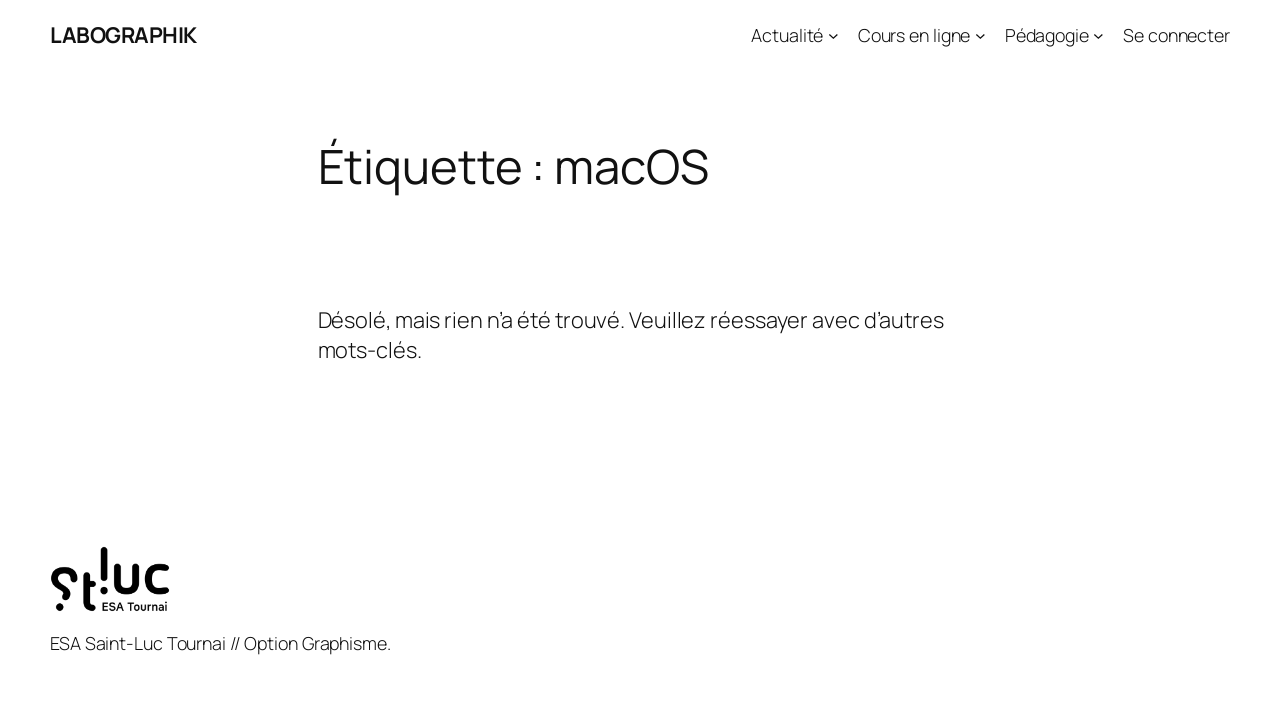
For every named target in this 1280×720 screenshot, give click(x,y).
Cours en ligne (914, 35)
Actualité (787, 35)
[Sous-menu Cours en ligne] (980, 35)
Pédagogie (1047, 35)
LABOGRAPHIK (123, 35)
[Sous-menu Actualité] (833, 35)
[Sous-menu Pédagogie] (1098, 35)
